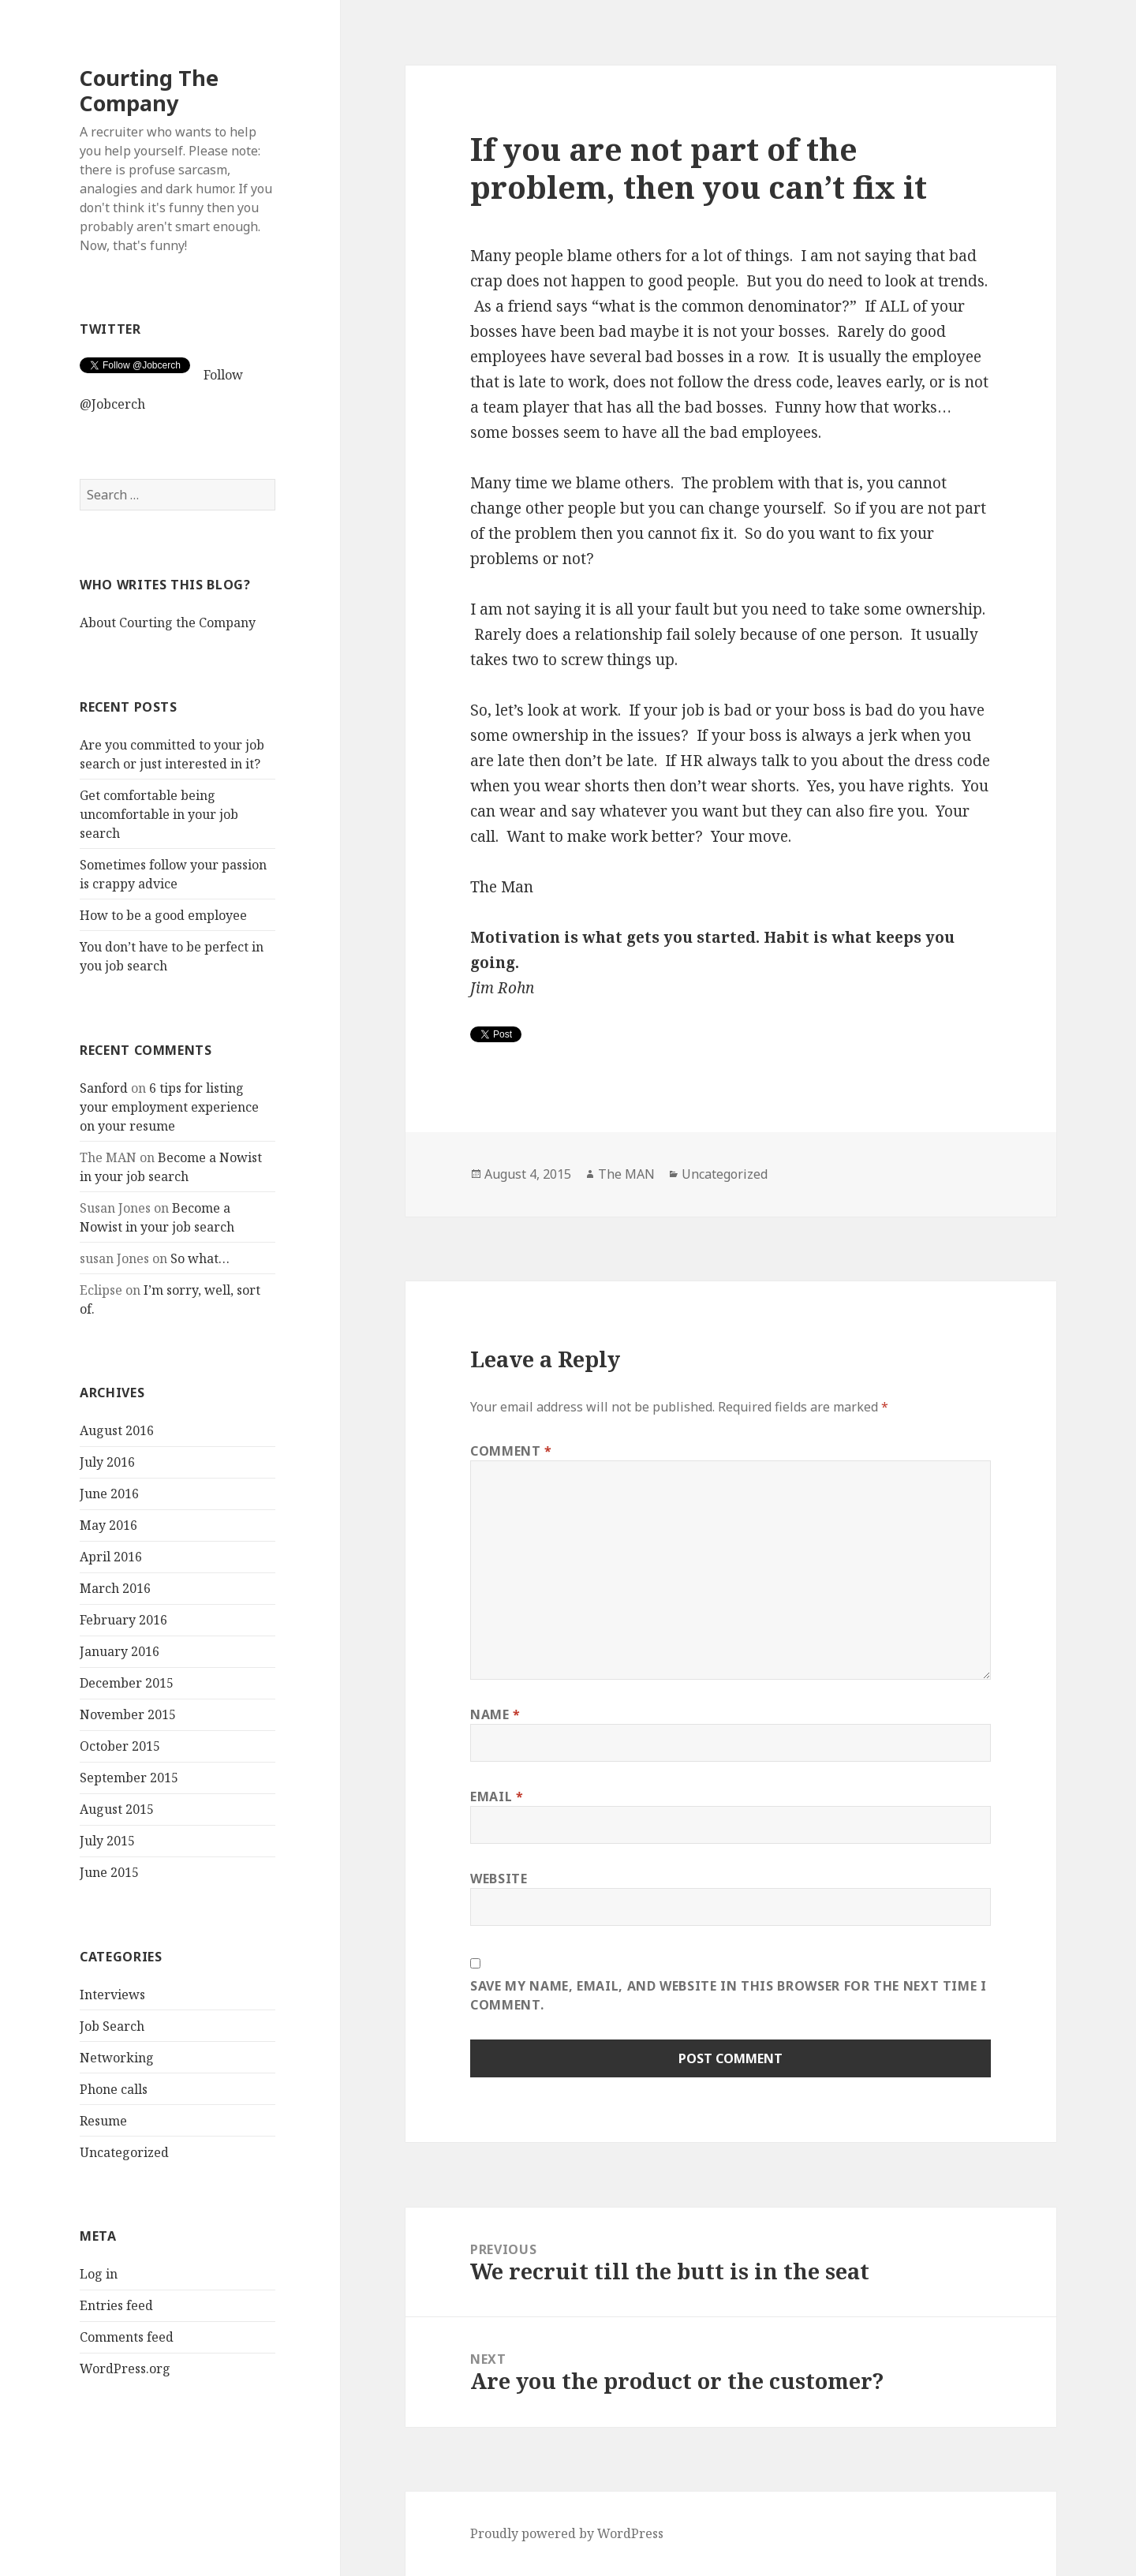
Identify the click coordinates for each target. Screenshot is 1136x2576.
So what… (200, 1257)
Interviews (112, 1993)
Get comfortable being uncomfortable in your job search (159, 814)
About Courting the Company (168, 622)
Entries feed (116, 2305)
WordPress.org (125, 2368)
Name (495, 1714)
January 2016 (119, 1651)
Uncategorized (124, 2151)
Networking (117, 2057)
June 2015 (109, 1872)
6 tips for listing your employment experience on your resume (169, 1106)
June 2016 (109, 1493)
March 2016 (115, 1588)
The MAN (626, 1174)
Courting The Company (149, 90)
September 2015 (129, 1777)
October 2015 (120, 1746)
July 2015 (107, 1840)
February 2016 (123, 1619)
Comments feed (127, 2337)
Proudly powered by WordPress (566, 2533)
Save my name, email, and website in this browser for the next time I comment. (728, 1995)
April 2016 (111, 1556)
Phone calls (114, 2088)
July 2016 (107, 1462)
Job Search (112, 2025)
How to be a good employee (163, 915)
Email (496, 1796)
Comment (511, 1451)
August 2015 (117, 1809)
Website (498, 1878)
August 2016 (117, 1430)
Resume (103, 2120)
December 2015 (127, 1683)
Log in (99, 2274)
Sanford (104, 1087)
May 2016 (108, 1525)
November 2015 (128, 1714)
